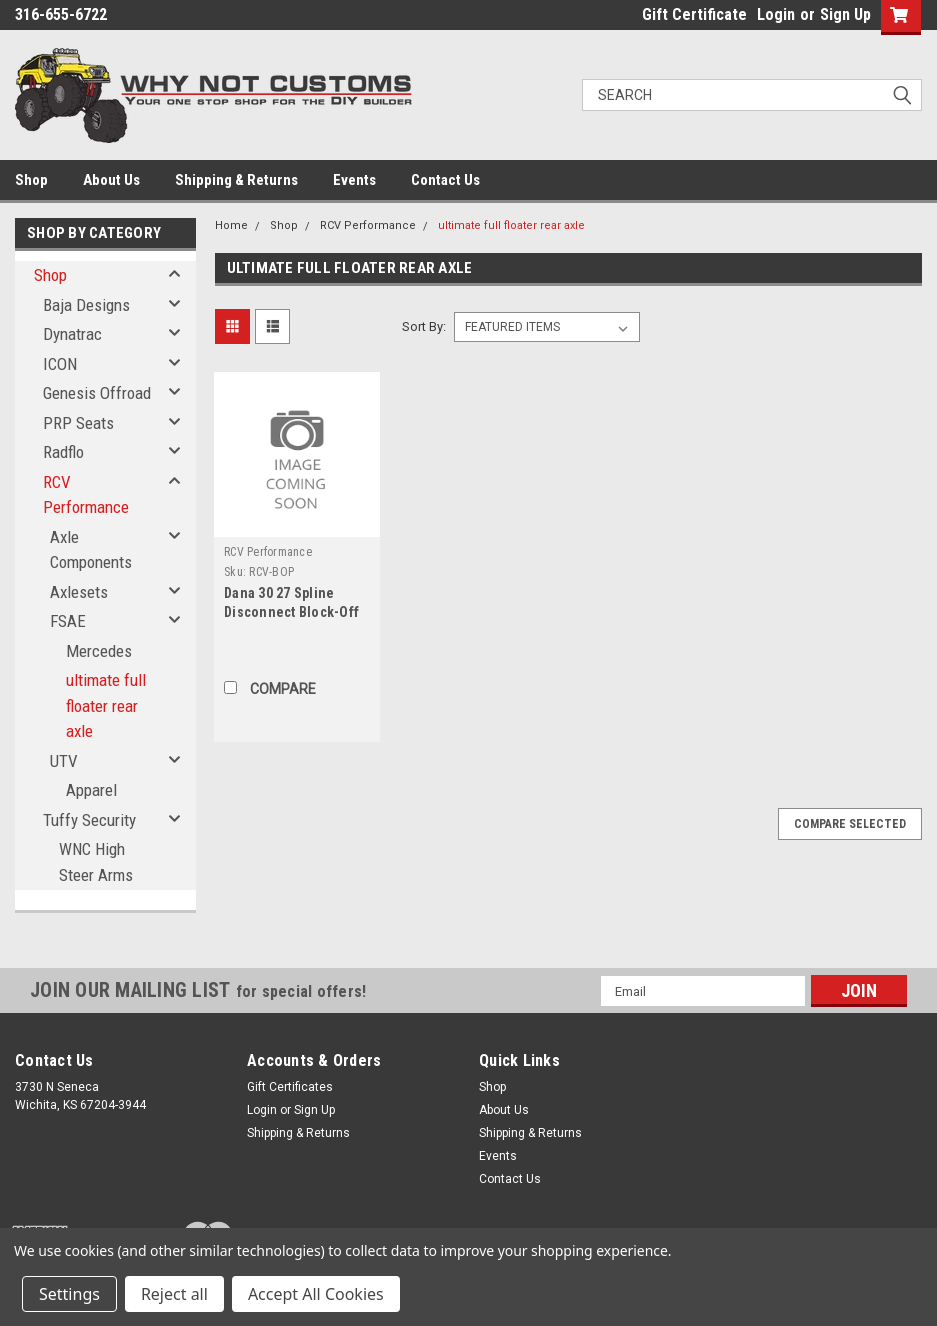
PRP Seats (78, 423)
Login (776, 14)
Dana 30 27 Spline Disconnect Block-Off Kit (291, 612)
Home (231, 225)
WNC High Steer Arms (96, 862)
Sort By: (424, 326)
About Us (111, 180)
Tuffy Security (89, 820)
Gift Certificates (290, 1087)
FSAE (68, 621)
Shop (31, 180)
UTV (64, 761)
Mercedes (99, 651)
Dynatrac (72, 334)
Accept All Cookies (316, 1294)
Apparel (91, 790)
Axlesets (79, 592)
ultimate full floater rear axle (106, 705)
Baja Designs (86, 305)
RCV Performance (86, 495)
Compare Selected (850, 824)
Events (354, 180)
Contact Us (445, 180)
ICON (60, 364)
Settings (69, 1294)
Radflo (63, 452)
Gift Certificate (694, 14)
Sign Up (845, 14)
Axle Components (91, 550)
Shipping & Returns (236, 180)
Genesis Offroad (97, 393)
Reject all (174, 1294)
